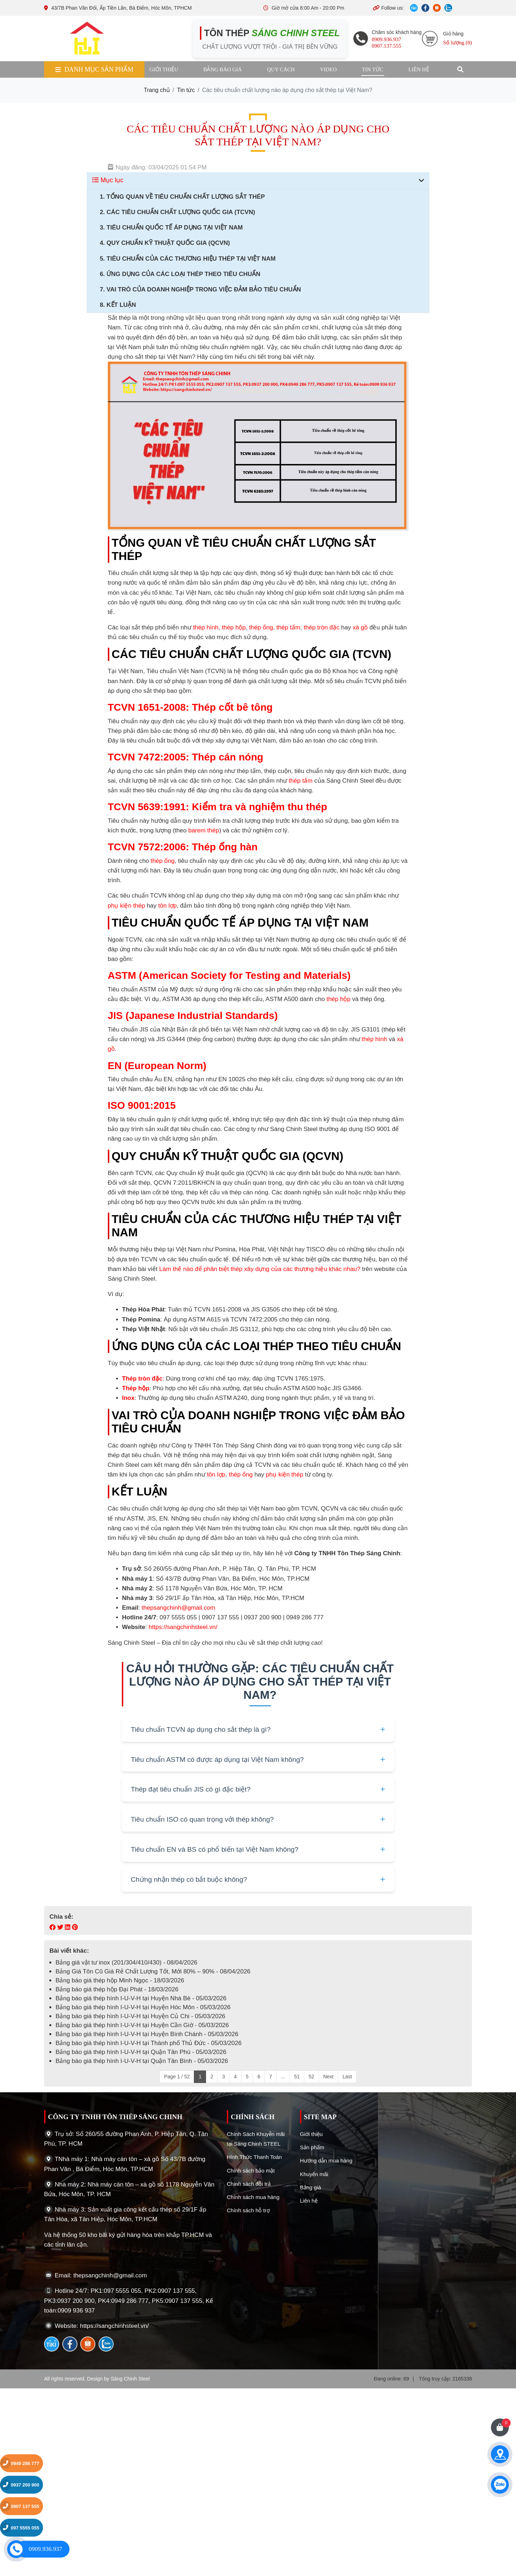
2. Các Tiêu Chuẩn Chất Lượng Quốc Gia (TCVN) (177, 212)
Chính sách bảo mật (251, 2170)
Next (328, 2076)
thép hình (206, 627)
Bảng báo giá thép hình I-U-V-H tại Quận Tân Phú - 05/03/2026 (141, 2052)
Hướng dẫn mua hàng (326, 2160)
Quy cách (281, 69)
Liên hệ (418, 69)
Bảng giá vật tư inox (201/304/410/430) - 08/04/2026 (126, 1962)
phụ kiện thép (126, 905)
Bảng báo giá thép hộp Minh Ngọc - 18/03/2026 (120, 1980)
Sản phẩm (312, 2147)
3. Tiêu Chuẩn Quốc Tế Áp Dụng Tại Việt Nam (171, 227)
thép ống (261, 627)
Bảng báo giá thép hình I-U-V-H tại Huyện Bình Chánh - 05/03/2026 (147, 2034)
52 (311, 2076)
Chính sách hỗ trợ (248, 2210)
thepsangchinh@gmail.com (178, 1607)
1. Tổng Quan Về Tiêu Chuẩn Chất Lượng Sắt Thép (182, 196)
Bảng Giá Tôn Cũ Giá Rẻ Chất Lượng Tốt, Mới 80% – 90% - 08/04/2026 (153, 1971)
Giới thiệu (163, 69)
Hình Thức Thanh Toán (254, 2157)
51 (297, 2076)
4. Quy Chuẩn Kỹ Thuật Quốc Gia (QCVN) (165, 243)
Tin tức (372, 69)
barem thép (203, 830)
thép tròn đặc (322, 627)
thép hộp (234, 627)
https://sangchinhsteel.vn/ (183, 1627)
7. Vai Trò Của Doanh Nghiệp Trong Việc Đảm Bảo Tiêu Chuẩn (200, 289)
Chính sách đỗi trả (249, 2184)
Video (328, 69)
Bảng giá (310, 2187)
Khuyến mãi (314, 2174)
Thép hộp (135, 1388)
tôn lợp (167, 905)
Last (347, 2076)
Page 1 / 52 (177, 2076)
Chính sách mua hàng (253, 2197)
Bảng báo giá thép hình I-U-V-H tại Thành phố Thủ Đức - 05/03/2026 (149, 2043)
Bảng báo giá (222, 69)
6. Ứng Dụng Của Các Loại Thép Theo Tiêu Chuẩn (180, 274)
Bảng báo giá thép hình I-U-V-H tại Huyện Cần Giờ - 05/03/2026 (142, 2025)
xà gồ (360, 627)
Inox (128, 1398)
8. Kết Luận (118, 304)
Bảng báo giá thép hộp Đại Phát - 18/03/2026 (117, 1989)
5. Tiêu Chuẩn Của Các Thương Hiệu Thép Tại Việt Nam (188, 258)
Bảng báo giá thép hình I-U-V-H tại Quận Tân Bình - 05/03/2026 (142, 2061)
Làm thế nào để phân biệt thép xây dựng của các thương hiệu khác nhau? (259, 1269)
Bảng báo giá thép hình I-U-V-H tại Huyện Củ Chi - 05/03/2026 (140, 2016)
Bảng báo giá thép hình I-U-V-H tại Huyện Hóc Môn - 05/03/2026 (143, 2007)
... (283, 2076)
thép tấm (288, 627)
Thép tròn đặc (142, 1378)
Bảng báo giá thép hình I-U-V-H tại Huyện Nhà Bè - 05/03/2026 (141, 1998)
